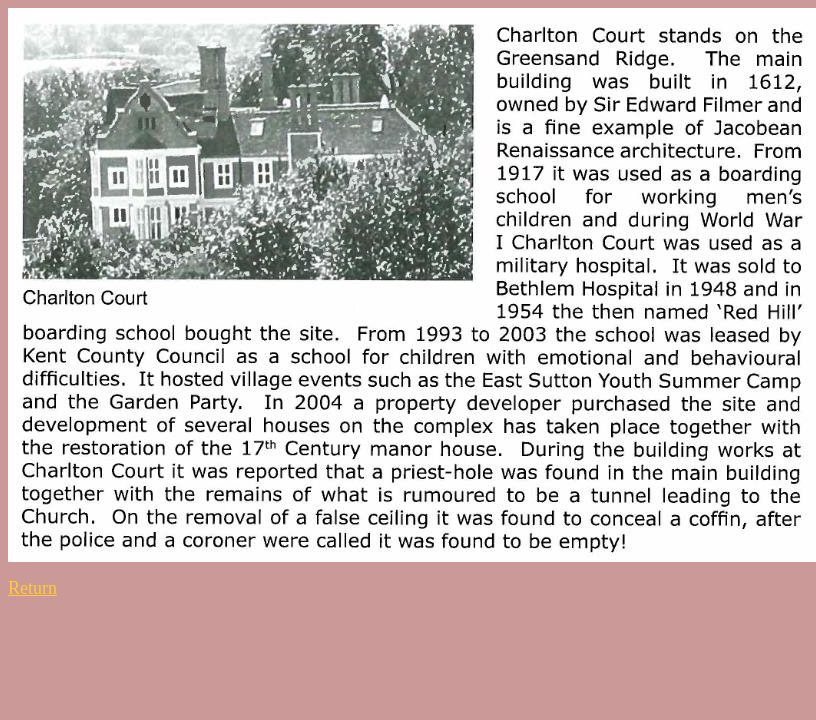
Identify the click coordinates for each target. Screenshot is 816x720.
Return (32, 588)
